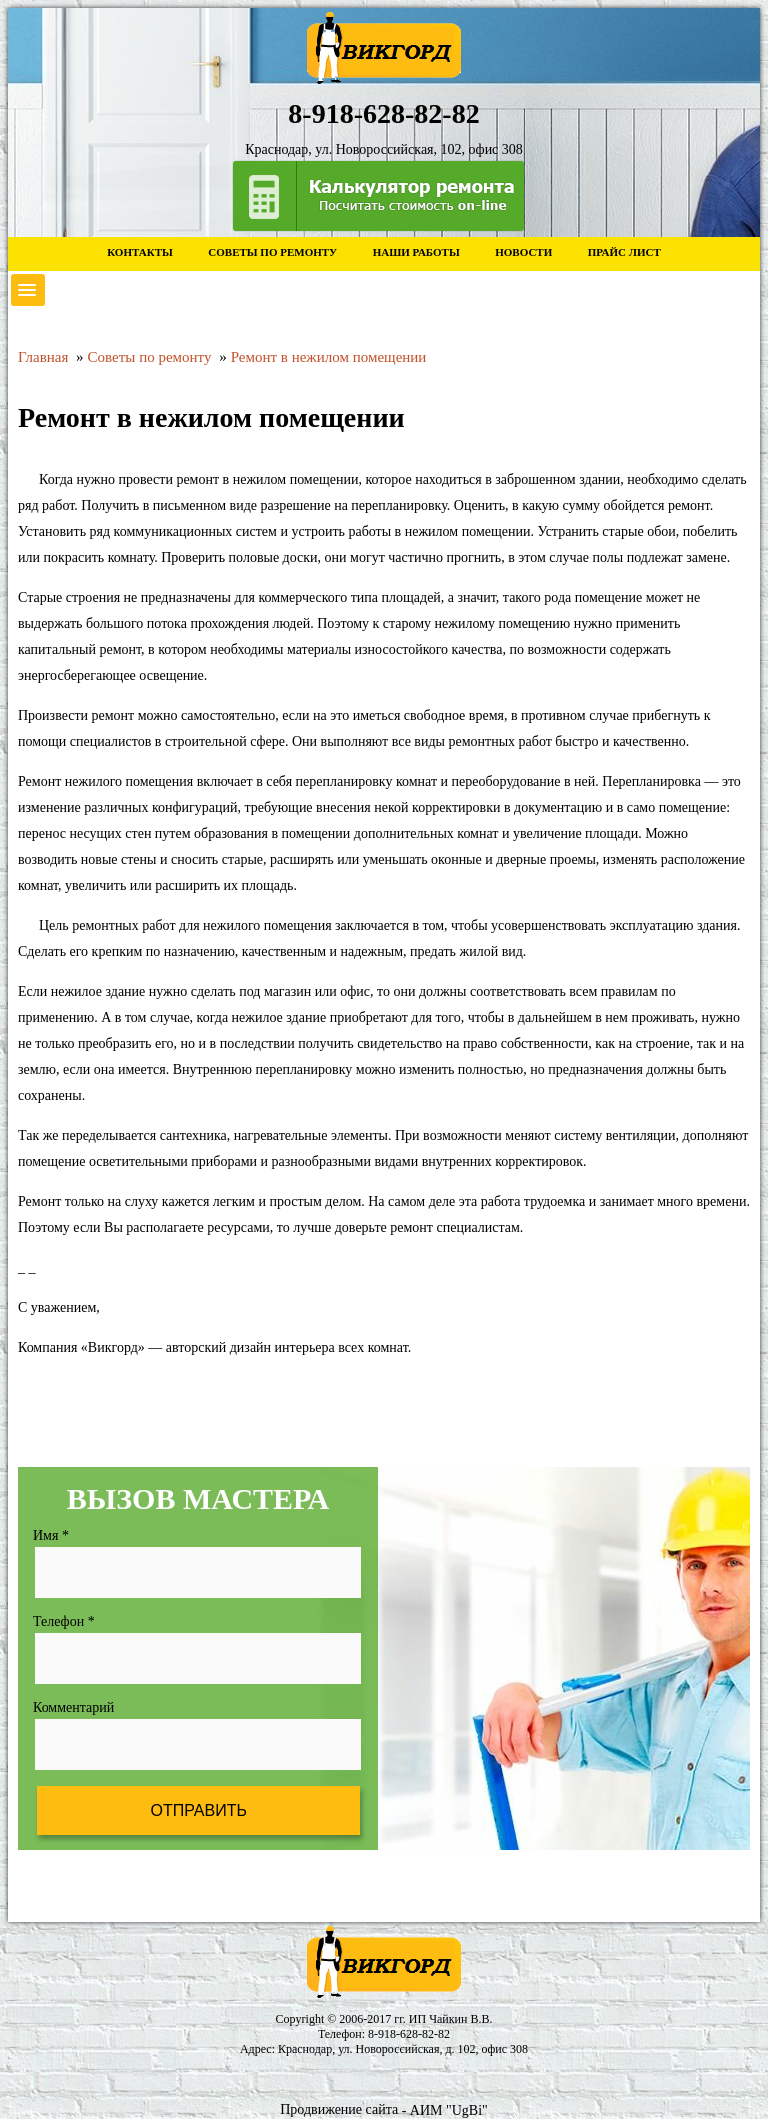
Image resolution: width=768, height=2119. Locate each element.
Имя (51, 1535)
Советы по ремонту (272, 252)
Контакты (140, 252)
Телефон (64, 1621)
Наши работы (416, 252)
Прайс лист (624, 252)
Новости (523, 252)
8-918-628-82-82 (409, 2034)
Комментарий (73, 1707)
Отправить (198, 1810)
